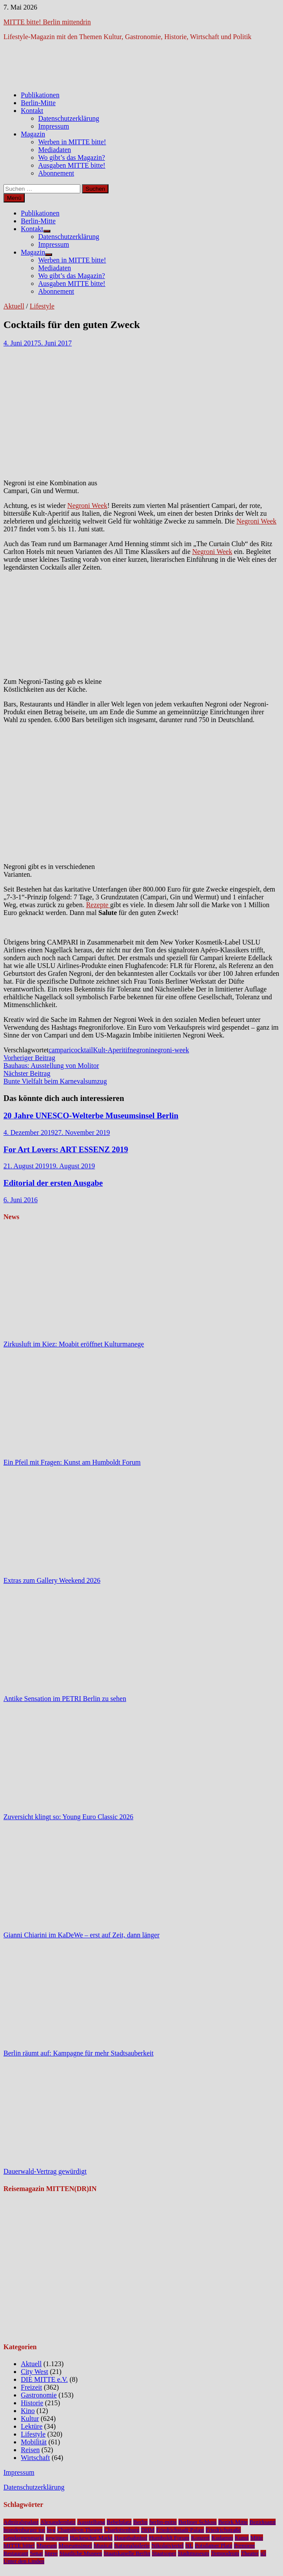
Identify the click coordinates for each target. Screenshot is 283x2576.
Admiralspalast (21, 2522)
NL (189, 2545)
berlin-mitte (163, 2522)
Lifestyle (42, 306)
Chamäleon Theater (79, 2529)
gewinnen (57, 2537)
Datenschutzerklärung (68, 118)
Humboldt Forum (169, 2537)
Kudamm (222, 2537)
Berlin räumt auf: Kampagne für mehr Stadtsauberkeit (78, 2053)
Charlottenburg (121, 2529)
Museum (46, 2545)
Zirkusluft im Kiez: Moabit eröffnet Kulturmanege (73, 1344)
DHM (148, 2529)
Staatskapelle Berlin (127, 2553)
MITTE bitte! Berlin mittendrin (47, 22)
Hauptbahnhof (130, 2537)
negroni (140, 1050)
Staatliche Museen (80, 2553)
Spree (51, 2553)
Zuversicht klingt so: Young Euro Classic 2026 (68, 1816)
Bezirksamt (263, 2522)
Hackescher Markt (91, 2537)
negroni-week (170, 1050)
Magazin (33, 134)
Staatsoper (164, 2553)
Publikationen (40, 95)
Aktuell (13, 306)
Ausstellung (91, 2522)
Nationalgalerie (132, 2545)
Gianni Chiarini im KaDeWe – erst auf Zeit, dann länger (81, 1935)
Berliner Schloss (197, 2522)
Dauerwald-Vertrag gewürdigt (44, 2171)
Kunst (242, 2537)
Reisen (30, 2449)
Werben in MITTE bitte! (72, 142)
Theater (250, 2553)
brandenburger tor (24, 2529)
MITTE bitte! (19, 2545)
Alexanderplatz (58, 2522)
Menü (14, 198)
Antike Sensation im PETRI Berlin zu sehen (64, 1698)
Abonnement (56, 173)
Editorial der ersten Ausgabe (53, 1182)
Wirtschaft (35, 2457)
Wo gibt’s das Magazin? (71, 157)
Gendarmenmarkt (23, 2537)
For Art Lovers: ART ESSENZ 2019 (65, 1149)
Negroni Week (87, 505)
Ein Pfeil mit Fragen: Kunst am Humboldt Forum (72, 1462)
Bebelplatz (119, 2522)
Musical (103, 2545)
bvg (51, 2529)
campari (60, 1050)
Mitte (256, 2537)
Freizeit (31, 2387)
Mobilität (34, 2442)
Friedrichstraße (223, 2529)
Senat (36, 2553)
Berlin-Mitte (38, 102)
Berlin (140, 2522)
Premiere (244, 2545)
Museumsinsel (75, 2545)
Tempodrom (225, 2553)
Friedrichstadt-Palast (180, 2529)
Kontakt (32, 110)
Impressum (53, 126)
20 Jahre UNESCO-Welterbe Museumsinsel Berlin (90, 1115)
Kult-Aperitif (111, 1050)
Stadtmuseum (194, 2553)
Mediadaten (54, 149)
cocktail (82, 1050)
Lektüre (32, 2426)
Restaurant (15, 2553)
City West (34, 2371)
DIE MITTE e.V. (44, 2379)
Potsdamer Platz (213, 2545)
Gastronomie (39, 2395)
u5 (263, 2553)
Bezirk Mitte (233, 2522)
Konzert (200, 2537)
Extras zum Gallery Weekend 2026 (51, 1580)
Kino (28, 2410)
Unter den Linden (23, 2561)
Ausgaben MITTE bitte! (71, 165)
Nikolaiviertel (167, 2545)
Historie (32, 2403)
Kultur (30, 2418)
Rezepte (98, 904)
